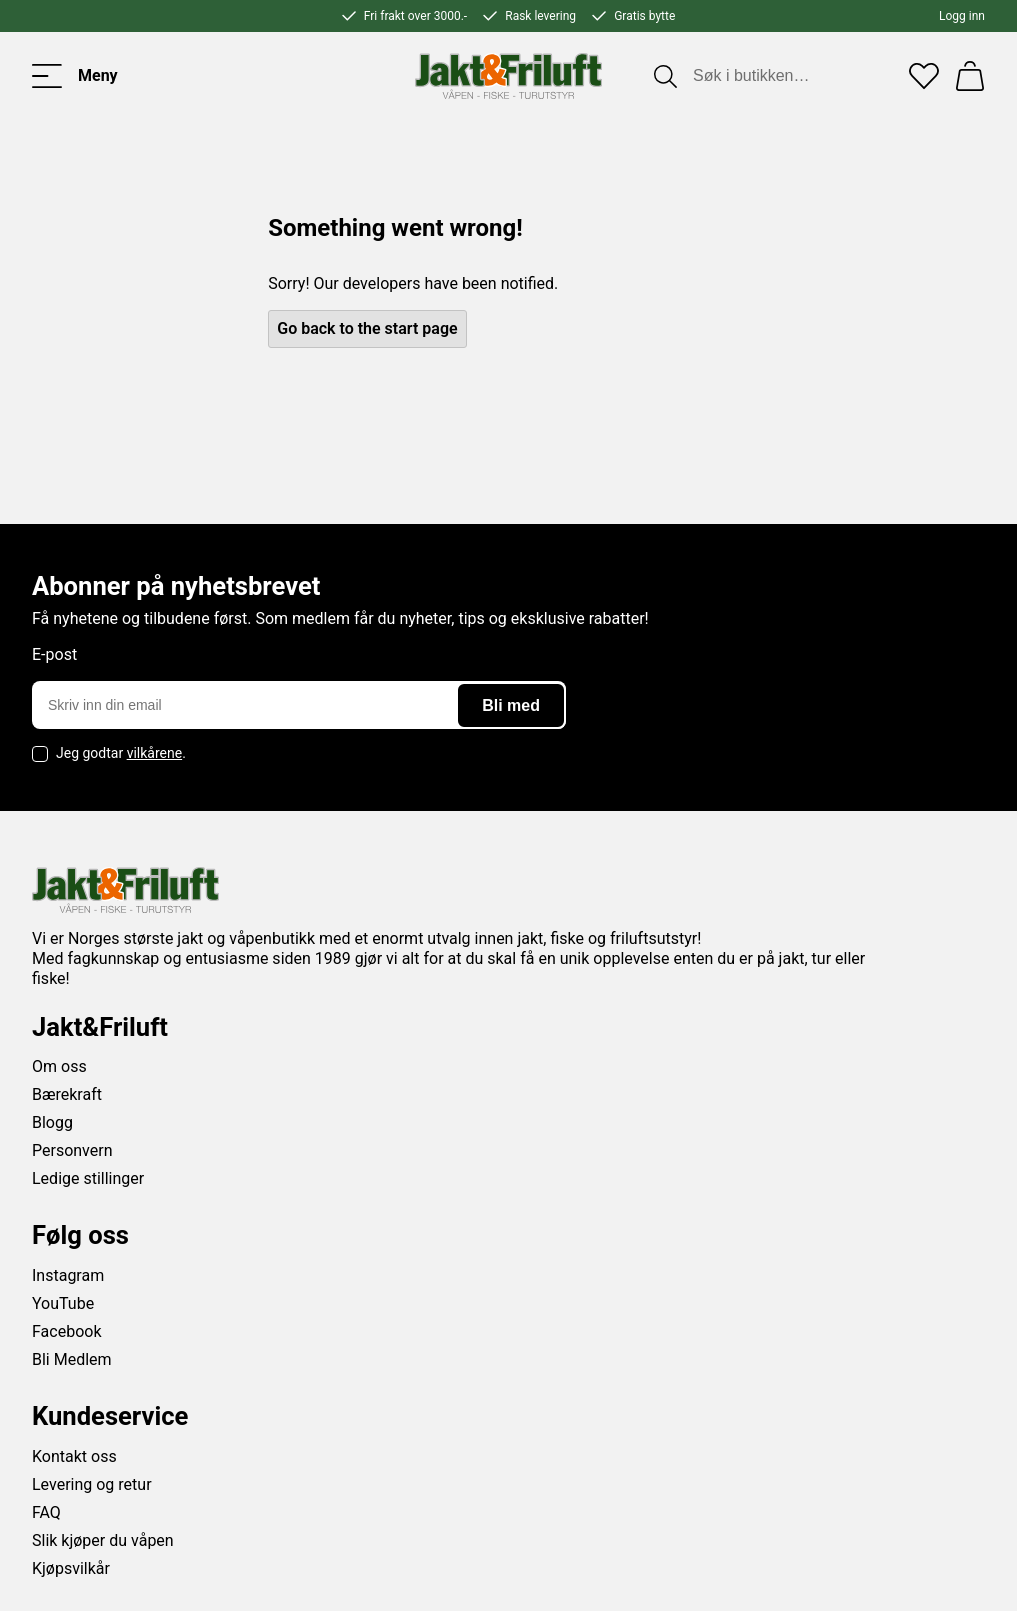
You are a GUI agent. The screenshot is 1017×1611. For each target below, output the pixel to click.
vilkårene (155, 753)
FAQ (46, 1512)
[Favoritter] (924, 76)
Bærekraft (67, 1094)
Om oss (59, 1066)
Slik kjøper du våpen (103, 1540)
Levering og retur (92, 1484)
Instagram (68, 1275)
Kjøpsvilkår (71, 1568)
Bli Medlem (72, 1359)
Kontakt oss (74, 1456)
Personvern (72, 1150)
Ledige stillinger (88, 1178)
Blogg (52, 1122)
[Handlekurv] (970, 76)
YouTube (63, 1303)
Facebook (66, 1331)
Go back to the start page (367, 328)
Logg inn (962, 16)
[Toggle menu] (75, 76)
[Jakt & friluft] (508, 76)
